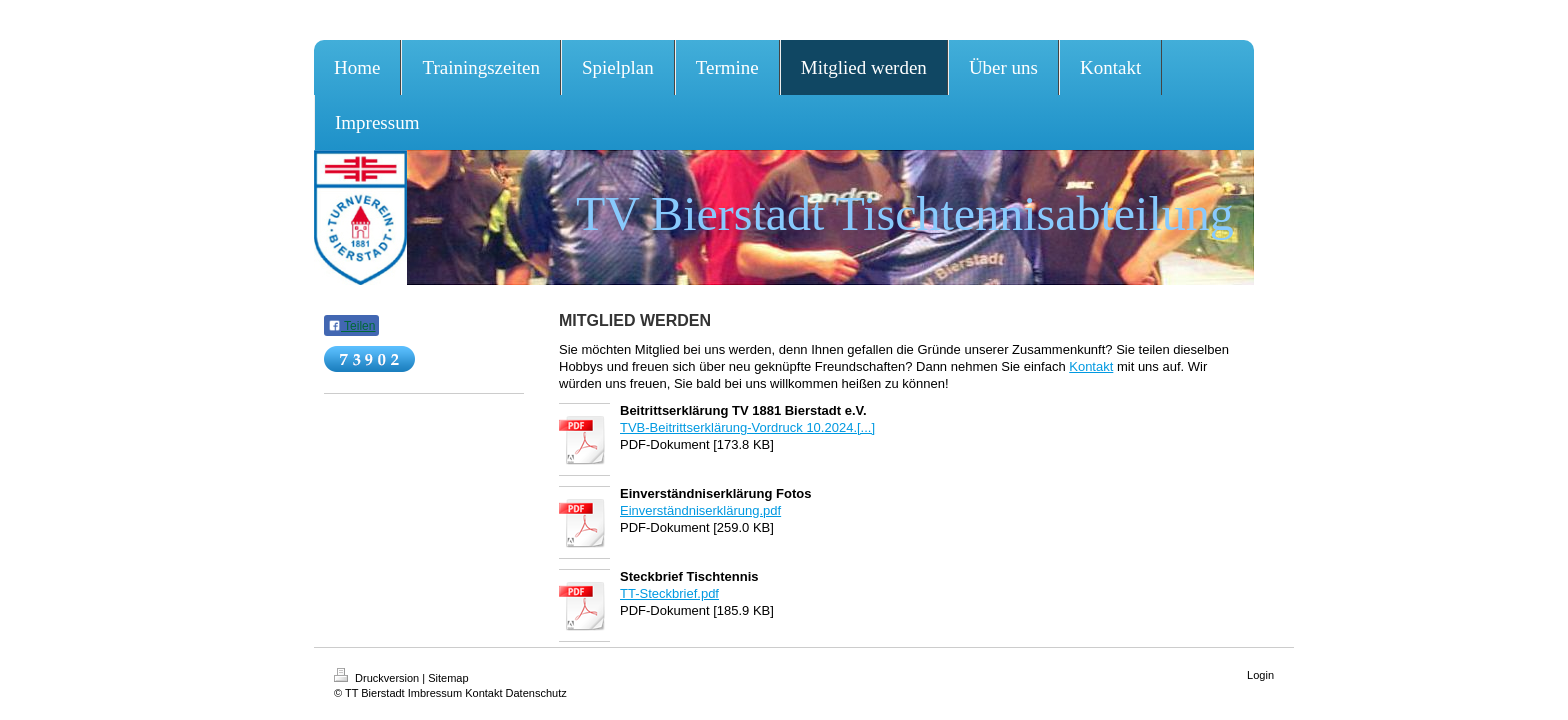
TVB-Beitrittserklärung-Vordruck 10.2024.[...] (747, 427)
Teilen (351, 326)
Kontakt (1091, 366)
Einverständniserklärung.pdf (700, 510)
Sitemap (448, 678)
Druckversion (378, 678)
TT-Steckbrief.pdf (669, 593)
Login (1260, 675)
